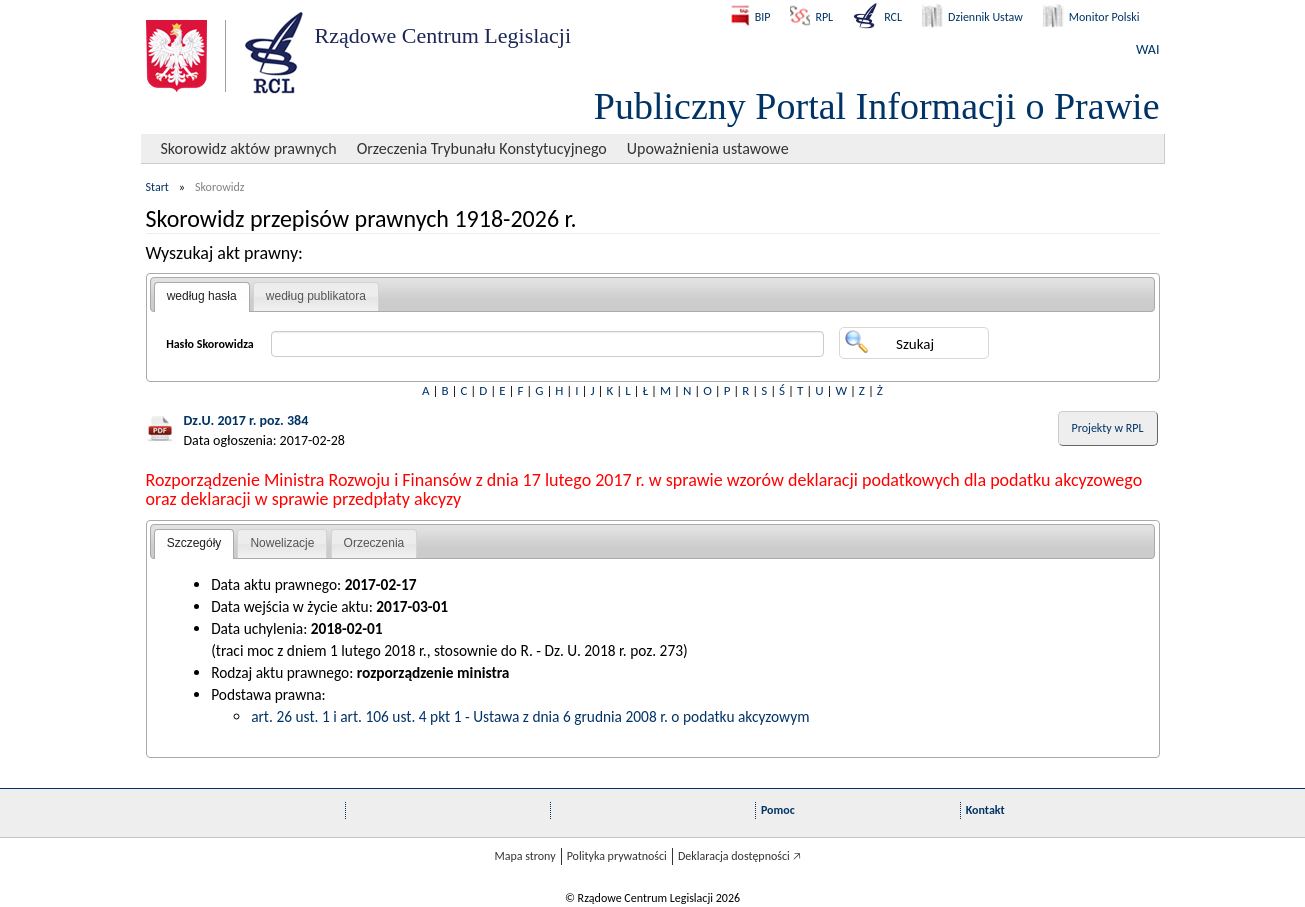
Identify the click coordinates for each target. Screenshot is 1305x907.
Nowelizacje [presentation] (282, 543)
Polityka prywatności (617, 856)
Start (157, 187)
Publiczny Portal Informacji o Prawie (877, 106)
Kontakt (985, 810)
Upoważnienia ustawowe (708, 148)
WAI (1147, 49)
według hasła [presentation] (202, 296)
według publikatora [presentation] (316, 296)
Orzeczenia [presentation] (374, 543)
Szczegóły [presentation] (194, 543)
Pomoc (778, 810)
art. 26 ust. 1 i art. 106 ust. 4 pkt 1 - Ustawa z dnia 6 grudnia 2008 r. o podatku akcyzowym (530, 716)
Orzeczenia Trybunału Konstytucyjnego (482, 148)
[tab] (202, 297)
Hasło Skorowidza (210, 344)
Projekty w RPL (1108, 428)
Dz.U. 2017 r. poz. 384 (246, 420)
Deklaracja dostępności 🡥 (739, 856)
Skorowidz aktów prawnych (249, 148)
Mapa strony (524, 856)
